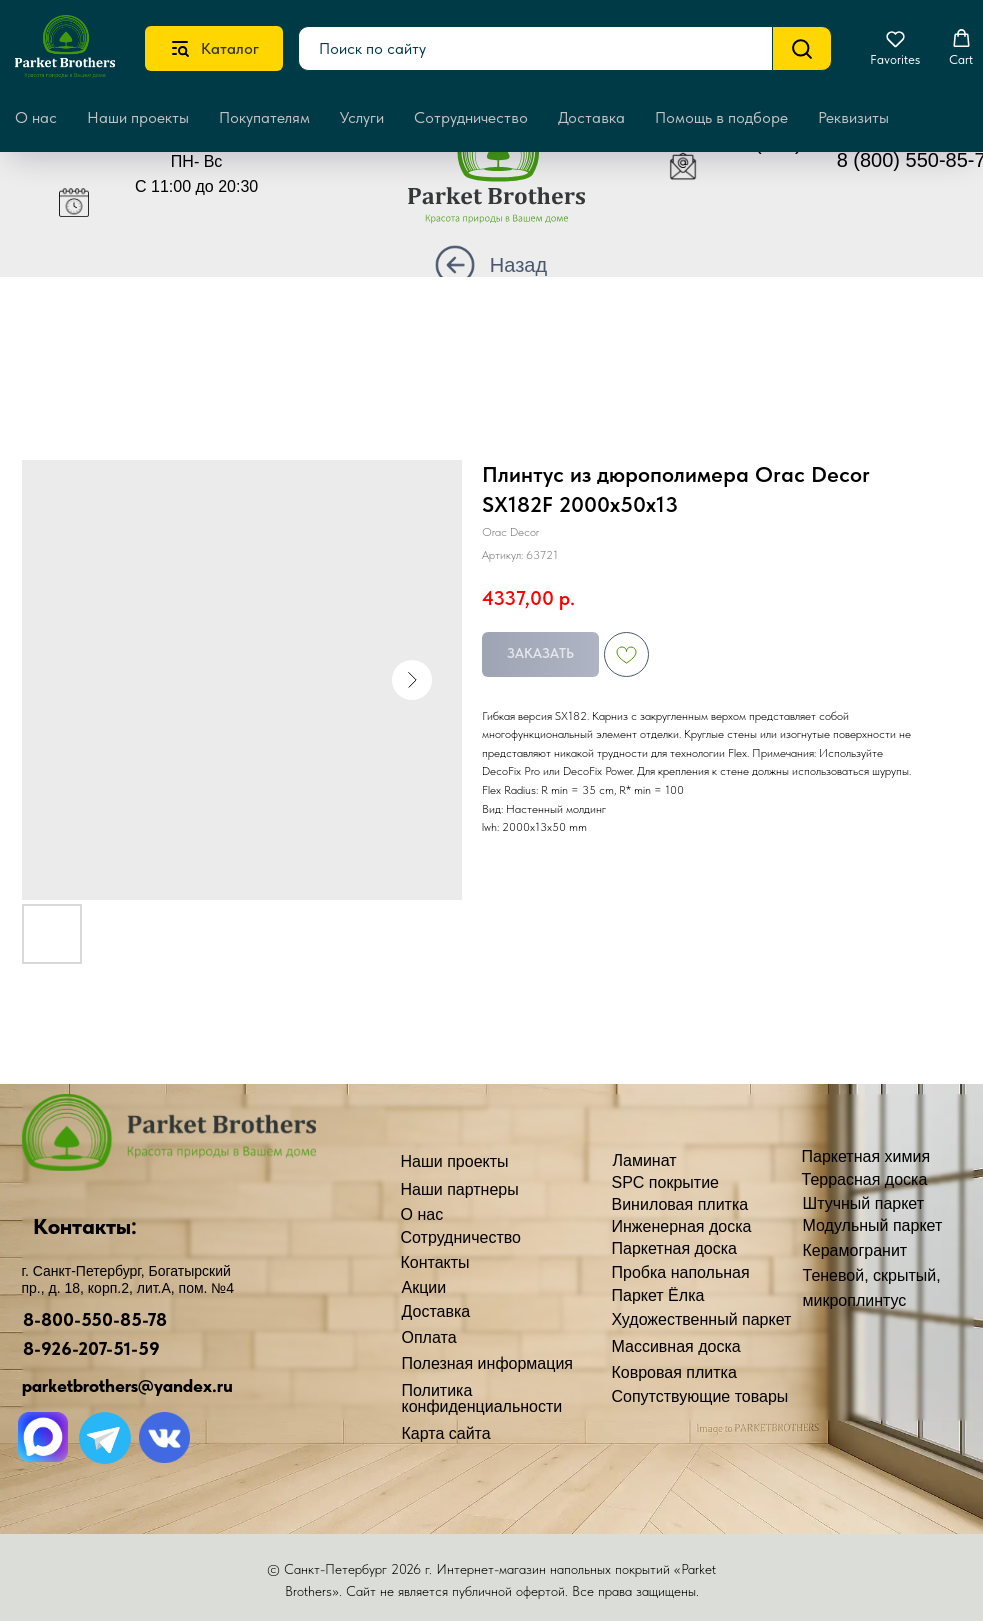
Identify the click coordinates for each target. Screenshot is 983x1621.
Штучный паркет (864, 1203)
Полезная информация (488, 1363)
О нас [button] (36, 117)
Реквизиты (853, 117)
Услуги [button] (362, 117)
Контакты (435, 1262)
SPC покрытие (665, 1182)
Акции (424, 1287)
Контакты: (85, 1226)
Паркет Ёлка (658, 1295)
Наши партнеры (460, 1189)
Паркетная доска (675, 1248)
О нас (422, 1214)
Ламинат (645, 1160)
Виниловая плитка (680, 1204)
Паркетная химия (866, 1156)
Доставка (591, 117)
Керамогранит (855, 1250)
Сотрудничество (471, 117)
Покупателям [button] (264, 117)
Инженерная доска (682, 1226)
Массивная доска (676, 1346)
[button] (895, 48)
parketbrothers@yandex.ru (127, 1385)
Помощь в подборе (721, 117)
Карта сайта (446, 1433)
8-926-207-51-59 (91, 1348)
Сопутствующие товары (700, 1396)
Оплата (429, 1337)
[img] (511, 176)
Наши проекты (138, 117)
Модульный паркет (873, 1225)
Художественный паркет (702, 1319)
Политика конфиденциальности (482, 1398)
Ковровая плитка (674, 1372)
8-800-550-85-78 (95, 1319)
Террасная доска (865, 1179)
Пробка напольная (681, 1272)
